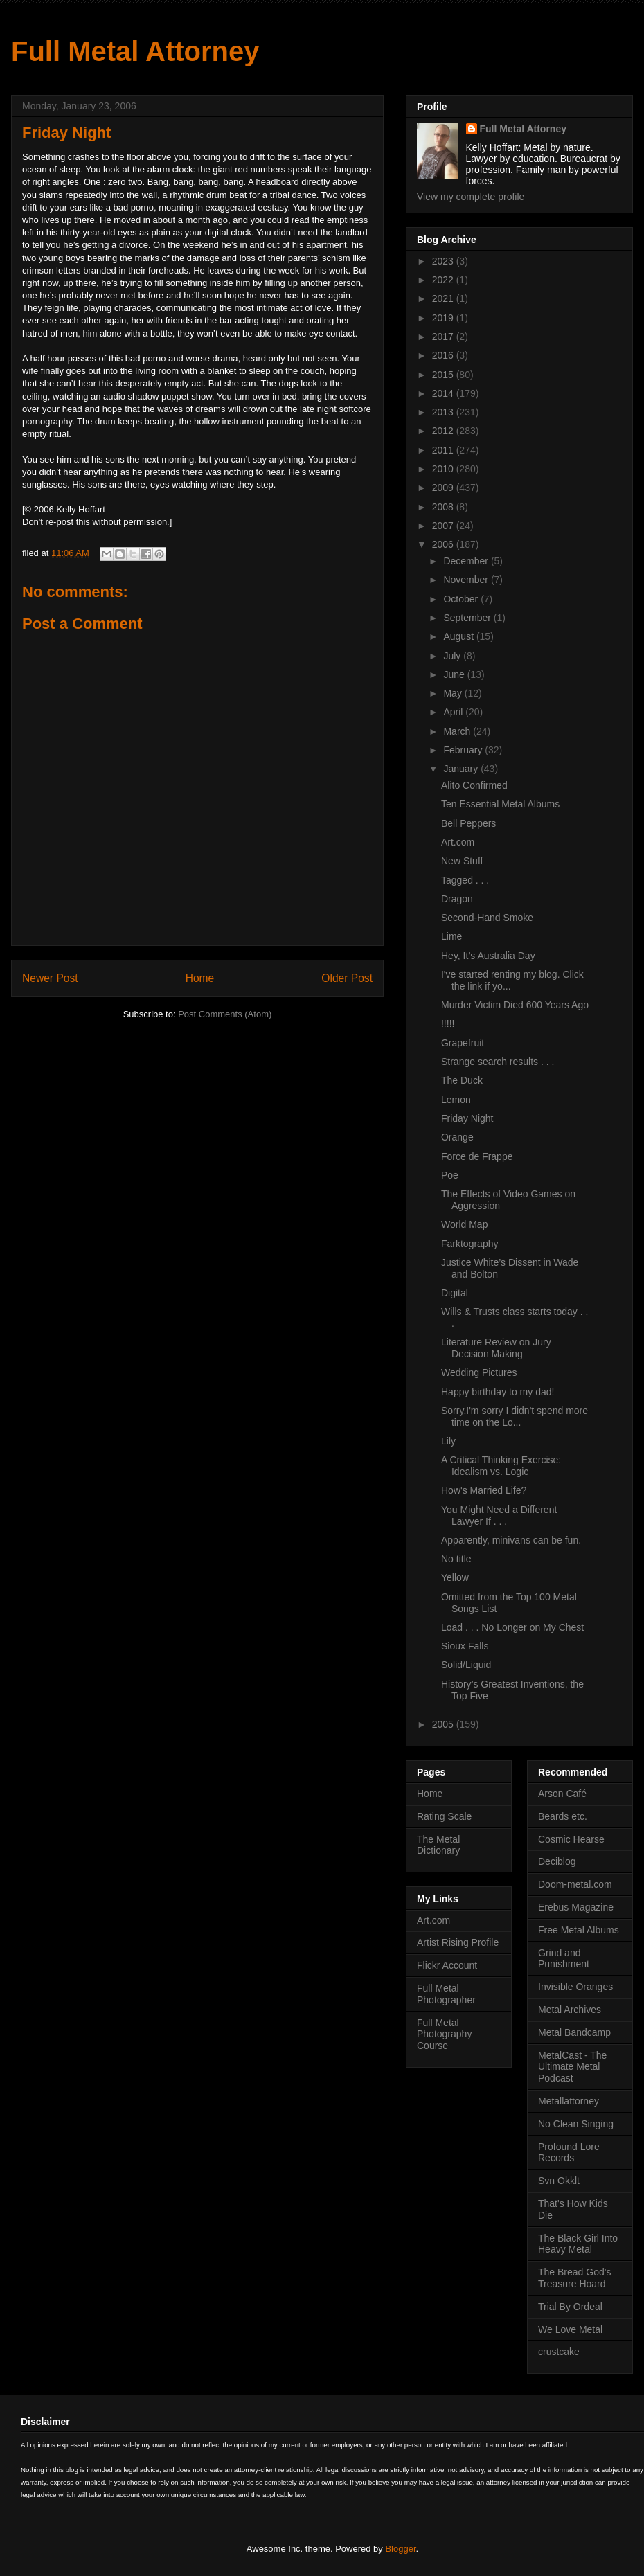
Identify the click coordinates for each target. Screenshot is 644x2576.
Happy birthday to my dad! (497, 1391)
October (462, 599)
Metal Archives (569, 2009)
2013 (444, 412)
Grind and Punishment (563, 1958)
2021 (444, 298)
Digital (454, 1292)
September (468, 617)
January (462, 768)
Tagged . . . (465, 880)
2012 (444, 430)
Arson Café (562, 1793)
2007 (444, 525)
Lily (448, 1441)
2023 (444, 261)
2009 (444, 487)
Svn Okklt (559, 2180)
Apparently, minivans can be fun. (511, 1540)
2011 (444, 450)
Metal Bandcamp (574, 2032)
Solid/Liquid (466, 1664)
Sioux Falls (464, 1646)
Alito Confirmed (474, 785)
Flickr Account (447, 1965)
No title (456, 1558)
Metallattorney (568, 2101)
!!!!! (447, 1023)
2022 (444, 279)
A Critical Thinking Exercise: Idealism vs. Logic (501, 1465)
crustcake (559, 2351)
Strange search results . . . (497, 1061)
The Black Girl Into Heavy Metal (578, 2244)
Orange (457, 1137)
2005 (444, 1724)
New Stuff (462, 860)
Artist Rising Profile (458, 1942)
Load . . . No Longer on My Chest (512, 1627)
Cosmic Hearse (571, 1839)
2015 (444, 374)
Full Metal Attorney (135, 51)
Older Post (347, 978)
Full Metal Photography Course (444, 2034)
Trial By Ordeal (570, 2306)
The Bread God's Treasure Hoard (574, 2277)
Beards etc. (562, 1816)
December (466, 560)
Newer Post (50, 978)
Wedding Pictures (479, 1372)
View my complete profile (470, 196)
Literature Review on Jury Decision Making (496, 1347)
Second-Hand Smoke (487, 917)
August (459, 636)
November (466, 579)
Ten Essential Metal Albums (500, 804)
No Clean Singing (576, 2123)
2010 (444, 468)
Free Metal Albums (578, 1929)
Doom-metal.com (575, 1884)
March (458, 731)
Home (200, 978)
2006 (444, 544)
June (455, 674)
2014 (444, 393)
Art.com (457, 842)
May (453, 693)
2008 (444, 506)
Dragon (457, 898)
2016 (444, 355)
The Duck (462, 1080)
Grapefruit (462, 1042)
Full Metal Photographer (446, 1994)
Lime (451, 936)
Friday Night (467, 1118)
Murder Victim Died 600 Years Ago (515, 1004)
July (453, 655)
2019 (444, 317)
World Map (464, 1224)
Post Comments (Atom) (224, 1014)
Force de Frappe (477, 1156)
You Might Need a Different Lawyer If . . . (499, 1515)
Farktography (469, 1243)
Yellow (455, 1577)
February (464, 749)
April (454, 711)
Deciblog (556, 1861)
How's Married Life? (483, 1490)
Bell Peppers (468, 823)
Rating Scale (444, 1816)
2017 (444, 336)
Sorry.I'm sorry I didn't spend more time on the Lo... (514, 1416)
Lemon (456, 1099)
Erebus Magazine (576, 1907)
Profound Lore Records (569, 2152)
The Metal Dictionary (438, 1845)
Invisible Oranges (575, 1986)
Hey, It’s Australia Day (488, 955)
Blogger (400, 2548)
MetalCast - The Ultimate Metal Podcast (572, 2067)
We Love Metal (570, 2329)
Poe (449, 1175)
